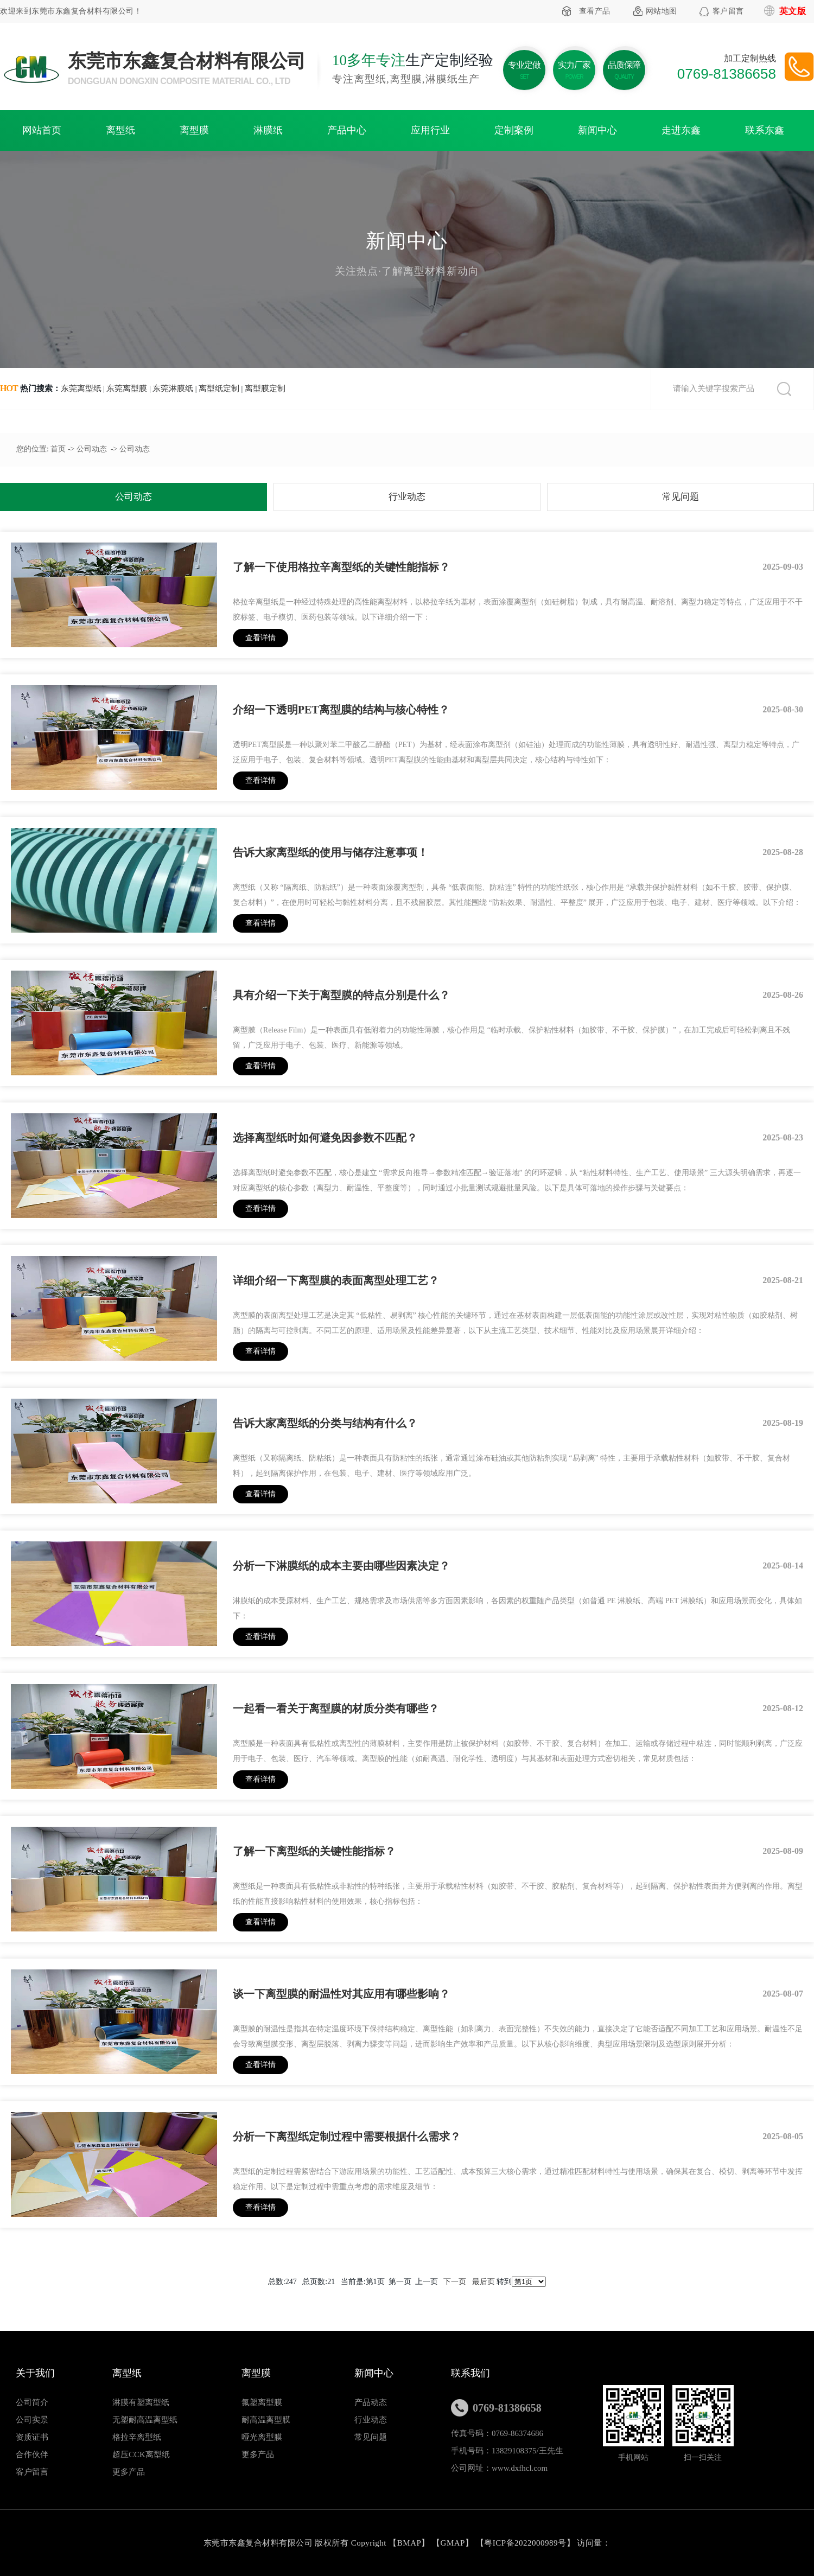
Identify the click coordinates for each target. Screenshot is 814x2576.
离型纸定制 (219, 388)
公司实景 (32, 2419)
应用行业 (430, 130)
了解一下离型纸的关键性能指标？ (314, 1851)
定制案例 (513, 130)
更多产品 (128, 2471)
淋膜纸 (268, 130)
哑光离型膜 (261, 2437)
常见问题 (680, 497)
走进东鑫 (681, 130)
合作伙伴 (32, 2454)
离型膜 (194, 130)
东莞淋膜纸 (172, 388)
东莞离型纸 (81, 388)
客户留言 (728, 11)
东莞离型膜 (126, 388)
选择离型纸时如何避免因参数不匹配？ (325, 1138)
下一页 (454, 2282)
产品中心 (346, 130)
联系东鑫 (764, 130)
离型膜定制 (265, 388)
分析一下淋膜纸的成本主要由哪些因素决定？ (341, 1566)
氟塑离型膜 (261, 2402)
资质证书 (32, 2437)
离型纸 (120, 130)
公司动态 (92, 449)
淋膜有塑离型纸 (140, 2402)
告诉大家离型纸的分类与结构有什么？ (325, 1423)
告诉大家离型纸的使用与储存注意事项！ (330, 852)
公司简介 (32, 2402)
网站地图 (661, 11)
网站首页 (41, 130)
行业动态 (407, 497)
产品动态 (370, 2402)
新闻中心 (597, 130)
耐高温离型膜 (265, 2419)
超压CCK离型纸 (141, 2454)
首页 (58, 449)
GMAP (453, 2543)
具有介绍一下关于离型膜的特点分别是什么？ (341, 995)
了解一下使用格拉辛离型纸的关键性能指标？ (341, 567)
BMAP (409, 2543)
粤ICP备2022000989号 (525, 2543)
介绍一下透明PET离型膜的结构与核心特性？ (341, 710)
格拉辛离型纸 (136, 2437)
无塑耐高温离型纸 (144, 2419)
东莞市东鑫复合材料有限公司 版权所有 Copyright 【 (300, 2543)
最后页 (483, 2282)
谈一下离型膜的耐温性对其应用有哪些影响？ (341, 1994)
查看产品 (594, 11)
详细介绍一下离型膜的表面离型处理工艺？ (336, 1280)
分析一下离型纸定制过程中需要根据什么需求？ (347, 2137)
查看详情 (260, 638)
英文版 (792, 11)
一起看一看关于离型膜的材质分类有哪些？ (336, 1708)
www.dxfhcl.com (520, 2468)
